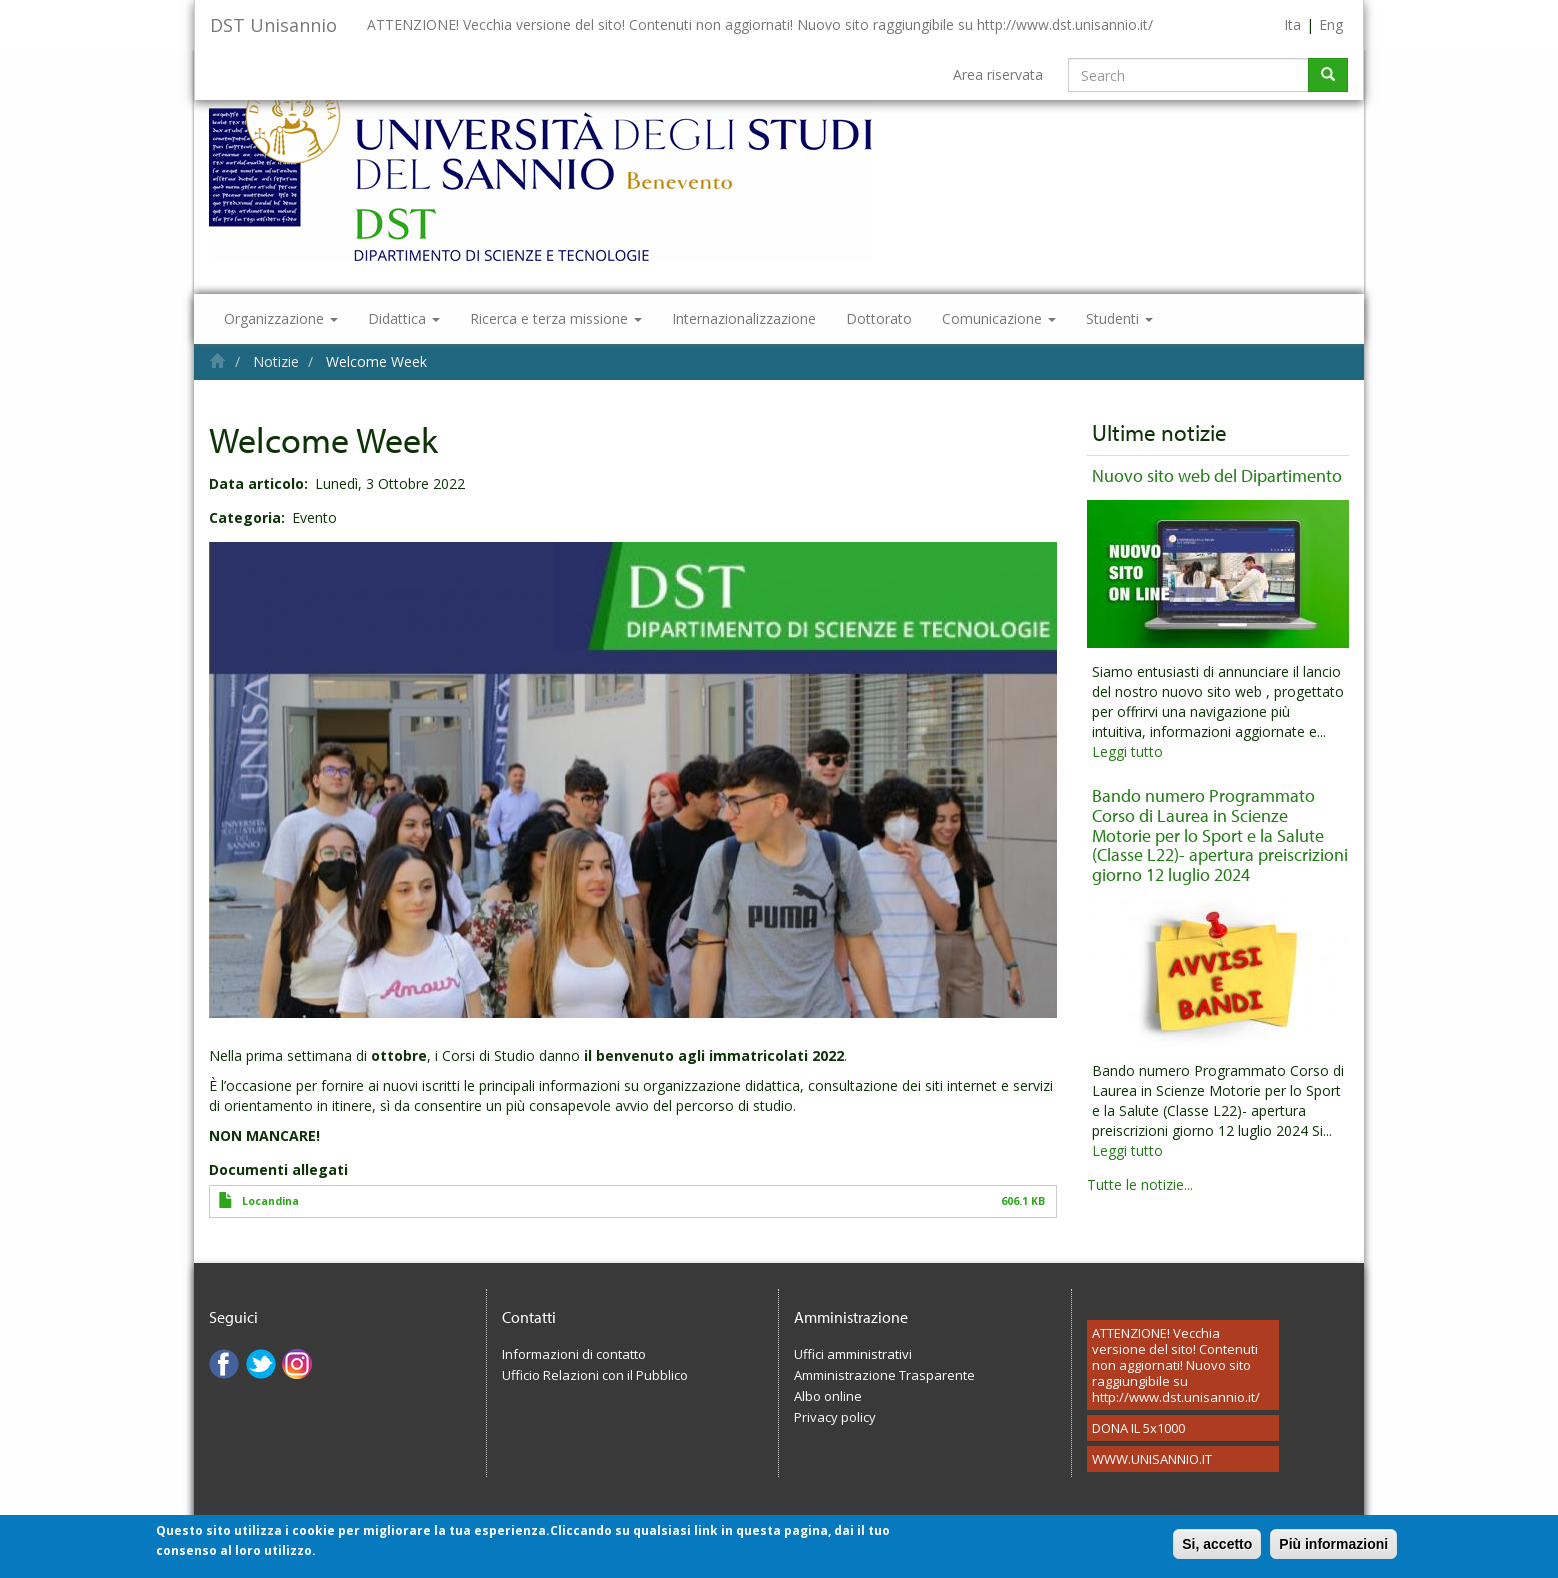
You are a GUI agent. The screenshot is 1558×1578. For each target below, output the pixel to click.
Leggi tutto (1127, 751)
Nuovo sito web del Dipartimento (1217, 475)
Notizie (276, 361)
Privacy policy (835, 1417)
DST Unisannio (273, 25)
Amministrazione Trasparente (884, 1375)
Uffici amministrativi (853, 1354)
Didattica (404, 318)
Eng (1331, 24)
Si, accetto (1217, 1550)
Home (217, 360)
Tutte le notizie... (1140, 1184)
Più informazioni (1333, 1550)
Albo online (828, 1396)
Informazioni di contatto (574, 1354)
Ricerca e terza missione (556, 318)
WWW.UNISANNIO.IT (1152, 1459)
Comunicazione (999, 318)
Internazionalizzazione (744, 318)
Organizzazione (281, 318)
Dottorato (879, 318)
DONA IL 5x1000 (1138, 1428)
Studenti (1119, 318)
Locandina (270, 1201)
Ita (1292, 24)
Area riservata (998, 74)
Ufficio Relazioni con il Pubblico (595, 1375)
